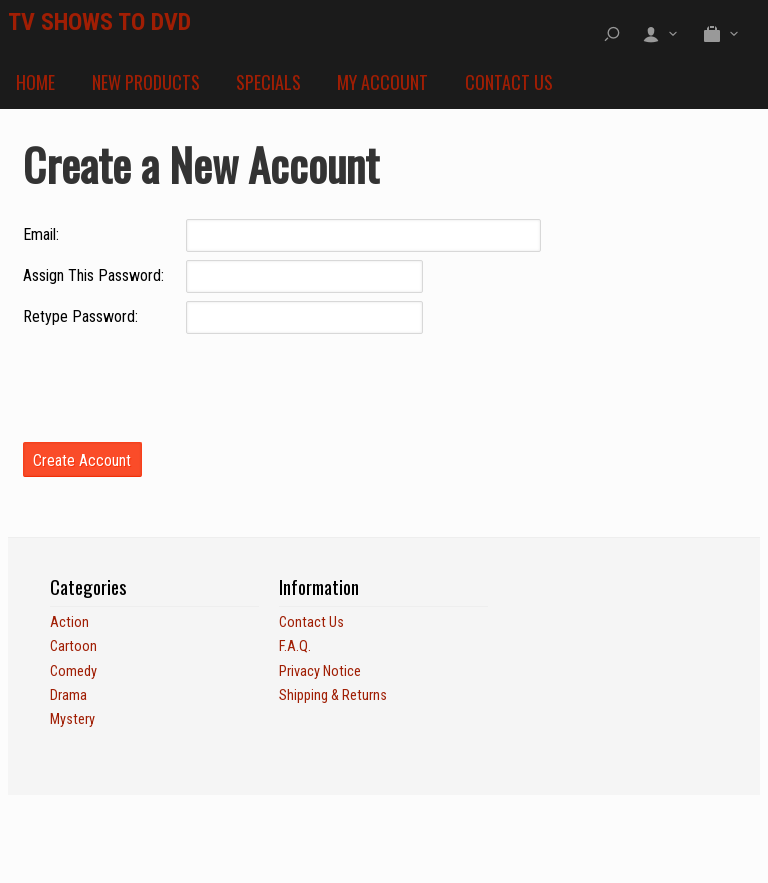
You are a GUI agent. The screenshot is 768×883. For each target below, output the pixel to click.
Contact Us (509, 82)
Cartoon (73, 646)
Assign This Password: (93, 275)
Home (35, 82)
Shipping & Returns (333, 695)
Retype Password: (80, 316)
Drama (68, 695)
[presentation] (175, 381)
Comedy (73, 671)
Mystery (72, 719)
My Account (382, 82)
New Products (146, 82)
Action (69, 622)
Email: (41, 234)
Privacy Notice (320, 671)
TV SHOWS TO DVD (99, 22)
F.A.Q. (295, 646)
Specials (268, 82)
